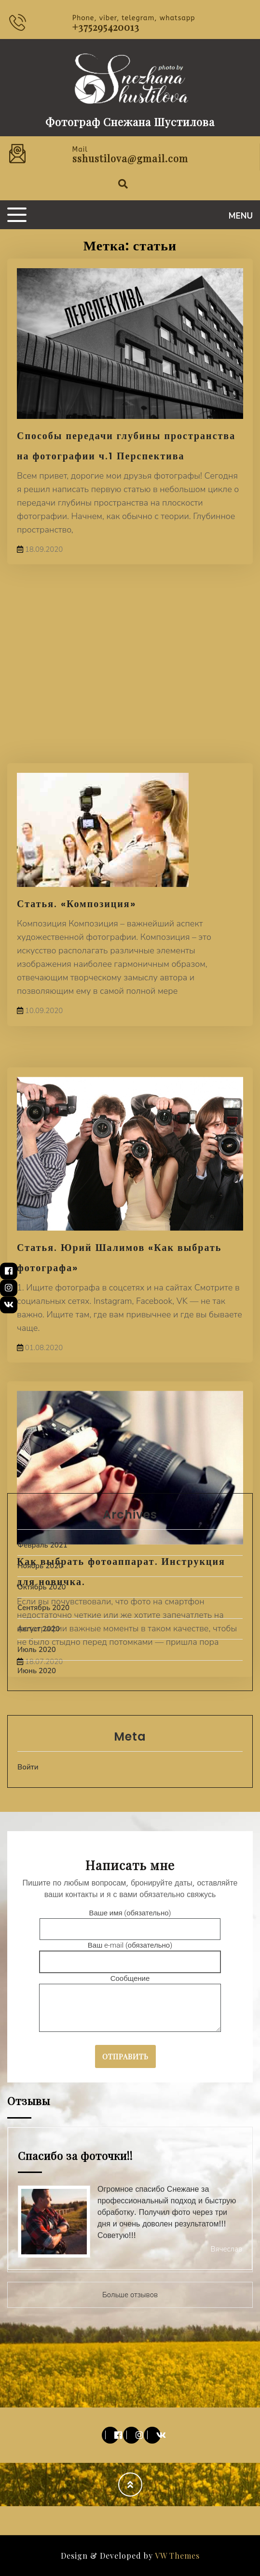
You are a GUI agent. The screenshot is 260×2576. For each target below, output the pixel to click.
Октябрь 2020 (41, 1587)
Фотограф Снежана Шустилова (130, 122)
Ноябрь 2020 (40, 1566)
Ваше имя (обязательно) (130, 1921)
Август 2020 (38, 1629)
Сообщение (130, 2004)
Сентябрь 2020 (43, 1608)
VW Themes (176, 2555)
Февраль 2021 (42, 1545)
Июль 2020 (36, 1649)
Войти (28, 1767)
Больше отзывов (130, 2295)
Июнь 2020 (36, 1671)
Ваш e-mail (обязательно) (130, 1953)
